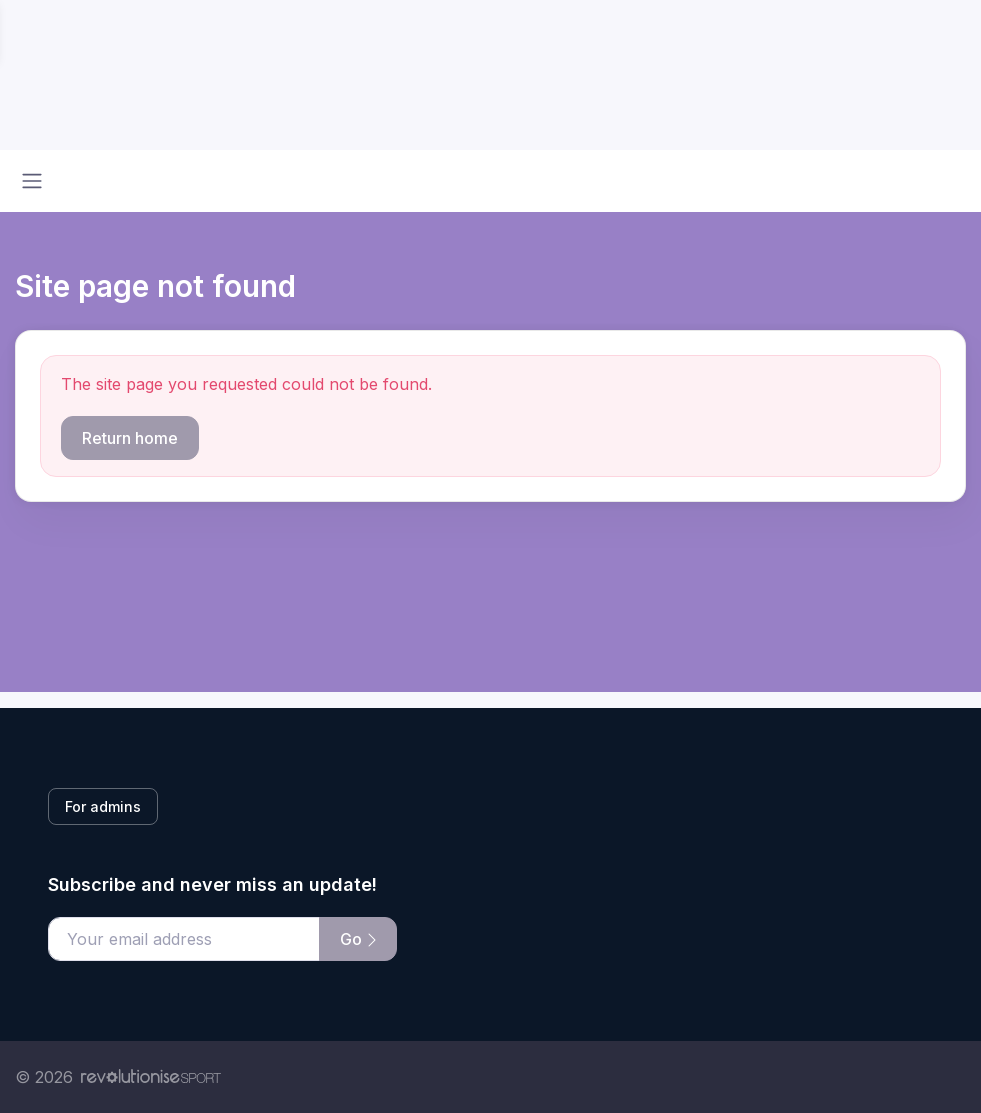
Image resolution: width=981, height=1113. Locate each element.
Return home (130, 438)
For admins (103, 806)
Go (358, 939)
